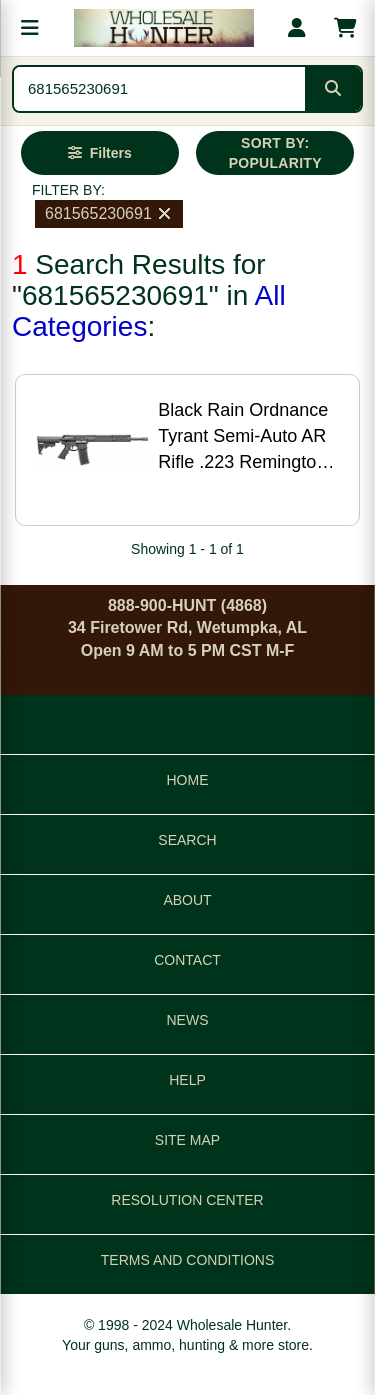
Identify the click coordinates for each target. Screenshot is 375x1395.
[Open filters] (100, 153)
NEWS (188, 1020)
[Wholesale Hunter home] (163, 28)
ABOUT (187, 900)
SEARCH (187, 840)
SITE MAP (187, 1140)
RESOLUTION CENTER (187, 1200)
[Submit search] (333, 89)
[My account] (297, 28)
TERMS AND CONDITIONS (187, 1260)
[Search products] (159, 89)
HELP (187, 1080)
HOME (188, 780)
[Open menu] (30, 28)
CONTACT (187, 960)
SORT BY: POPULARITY (275, 153)
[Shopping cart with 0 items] (345, 28)
